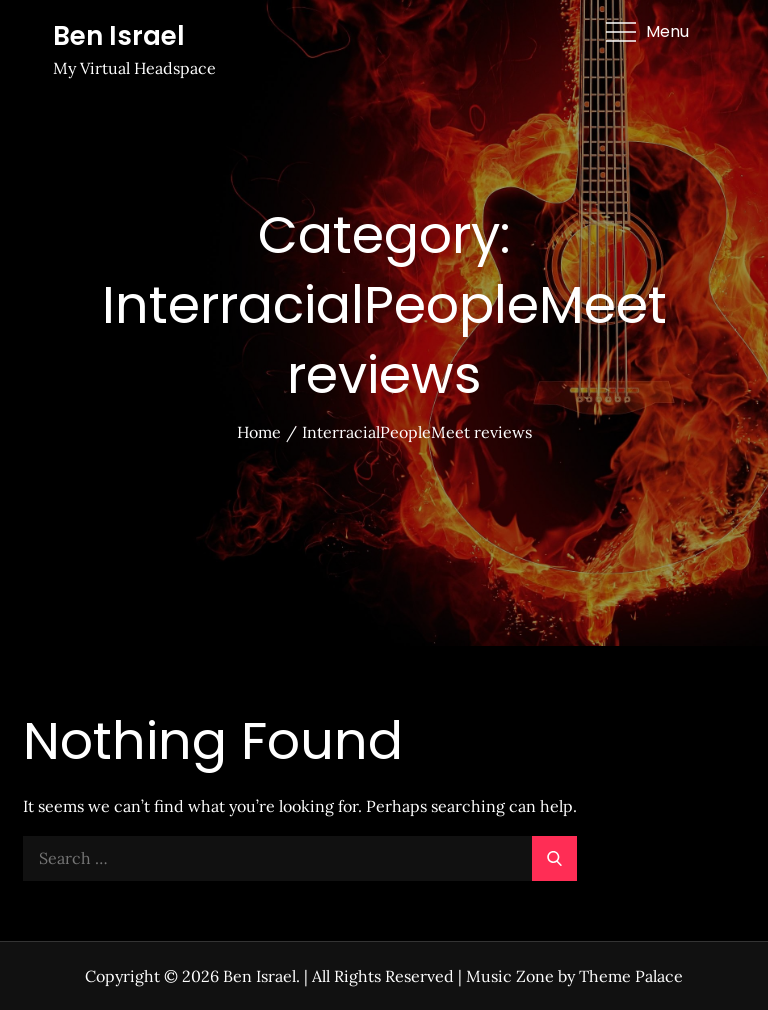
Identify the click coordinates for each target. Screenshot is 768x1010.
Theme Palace (631, 976)
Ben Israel (119, 36)
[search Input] (300, 858)
